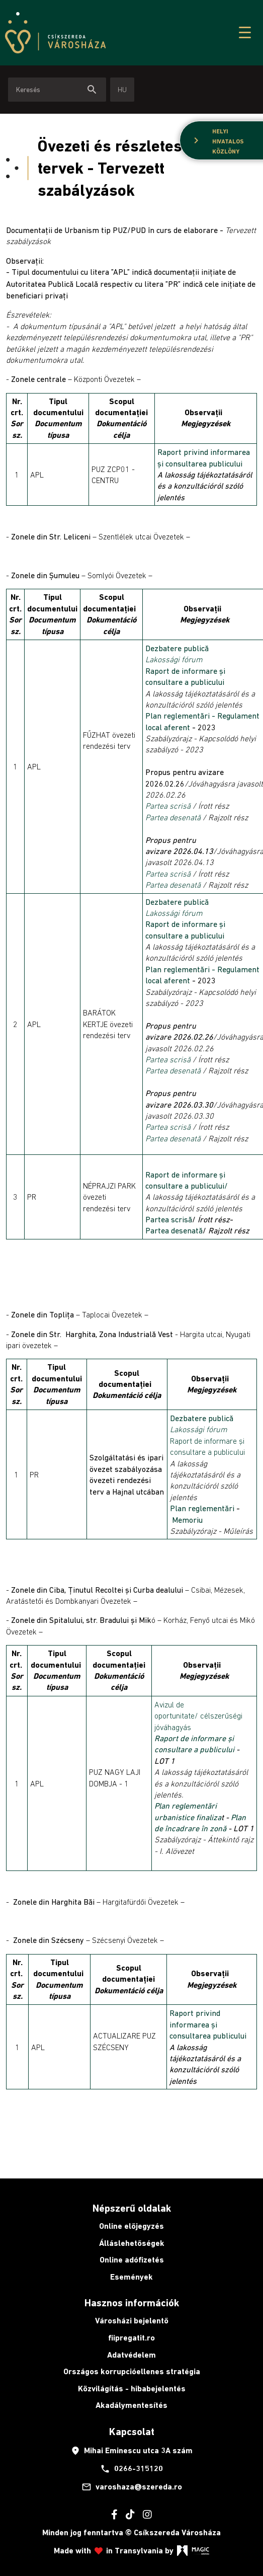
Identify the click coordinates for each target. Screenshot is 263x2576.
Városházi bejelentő (131, 2320)
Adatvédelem (131, 2355)
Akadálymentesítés (131, 2405)
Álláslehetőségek (131, 2243)
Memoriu (187, 1519)
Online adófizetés (132, 2260)
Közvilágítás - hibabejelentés (132, 2388)
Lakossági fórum (174, 659)
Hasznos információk (131, 2303)
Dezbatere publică (177, 648)
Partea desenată (173, 817)
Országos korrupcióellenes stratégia (131, 2371)
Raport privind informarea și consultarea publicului (207, 2024)
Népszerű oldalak (132, 2208)
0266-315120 (131, 2469)
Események (131, 2277)
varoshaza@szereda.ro (131, 2487)
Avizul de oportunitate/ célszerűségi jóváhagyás (198, 1716)
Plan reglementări (203, 1508)
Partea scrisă (168, 805)
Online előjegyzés (131, 2226)
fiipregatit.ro (131, 2338)
